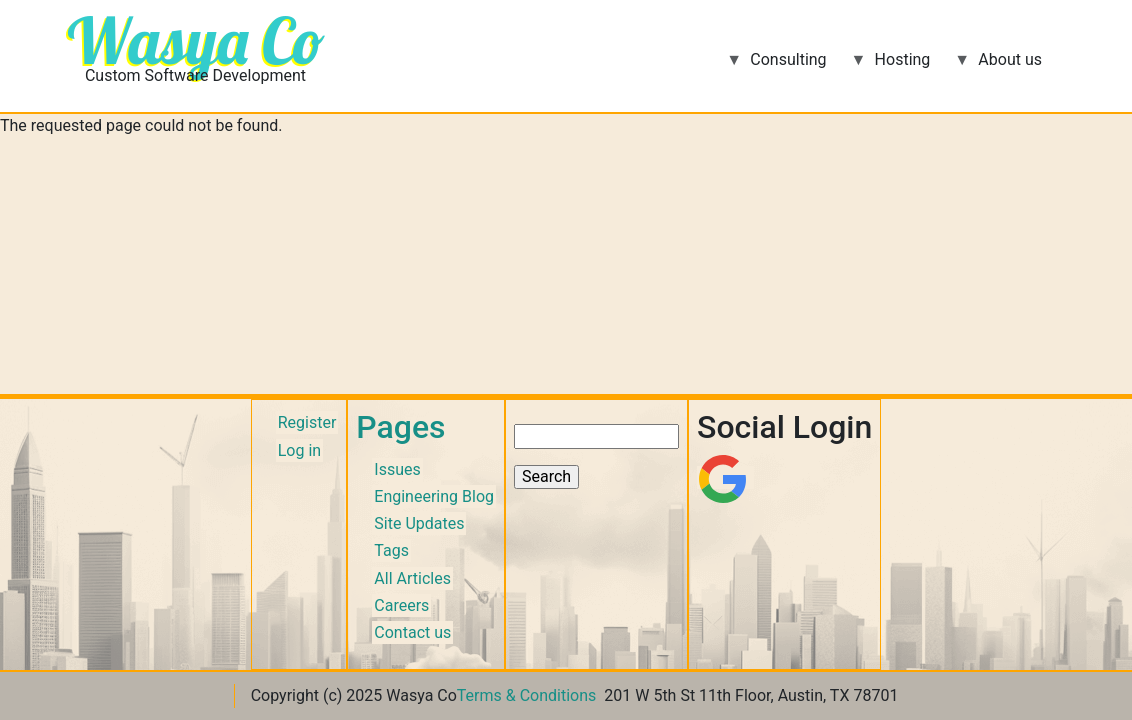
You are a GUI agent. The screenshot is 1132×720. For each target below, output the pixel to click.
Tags (391, 550)
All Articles (412, 578)
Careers (401, 605)
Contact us (412, 632)
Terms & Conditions (527, 695)
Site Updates (419, 523)
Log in (299, 450)
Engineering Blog (434, 496)
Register (307, 422)
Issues (397, 469)
